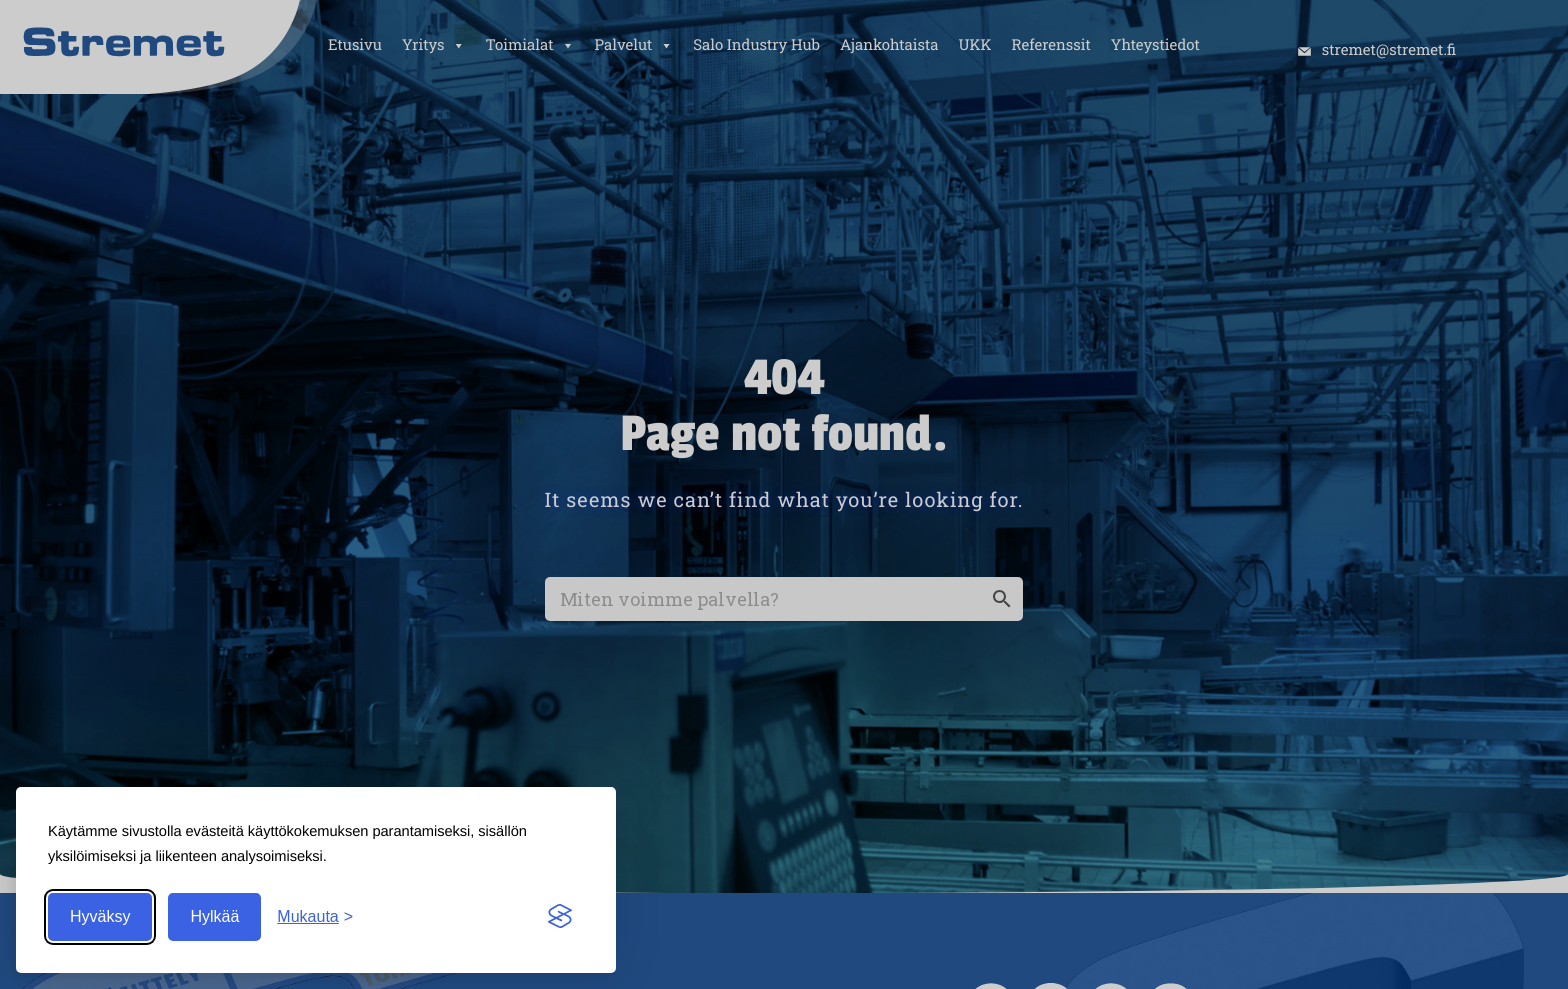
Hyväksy (100, 916)
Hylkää (214, 916)
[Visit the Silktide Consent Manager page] (560, 917)
